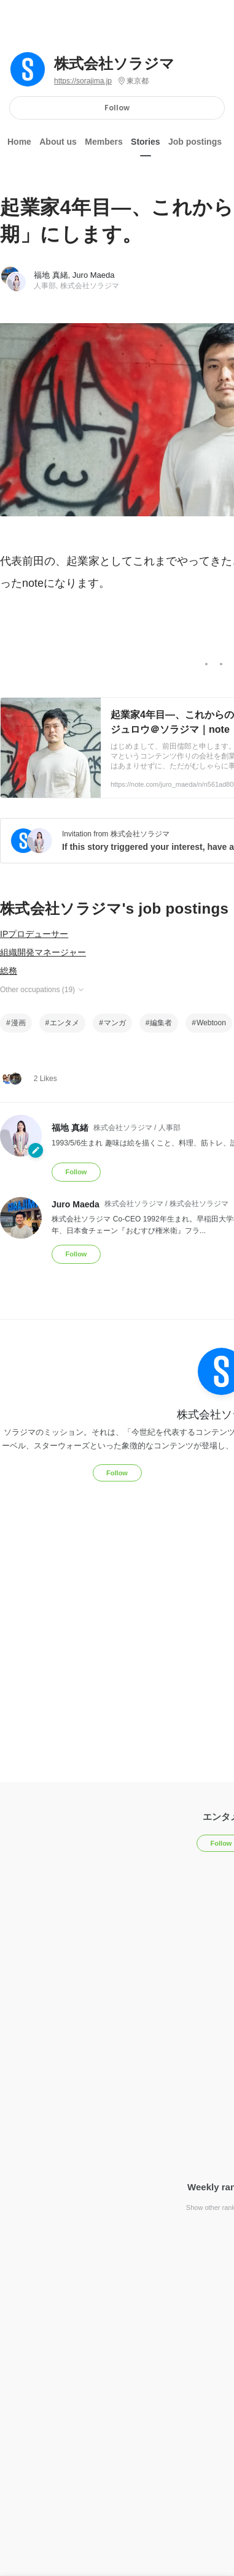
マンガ (115, 1023)
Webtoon (211, 1023)
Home (19, 142)
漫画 (18, 1023)
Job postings (195, 142)
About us (58, 142)
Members (103, 142)
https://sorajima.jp (83, 81)
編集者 (161, 1023)
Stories (145, 142)
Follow (117, 107)
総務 (8, 971)
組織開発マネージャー (43, 952)
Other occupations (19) (42, 989)
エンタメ (64, 1023)
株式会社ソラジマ (114, 64)
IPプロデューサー (34, 934)
